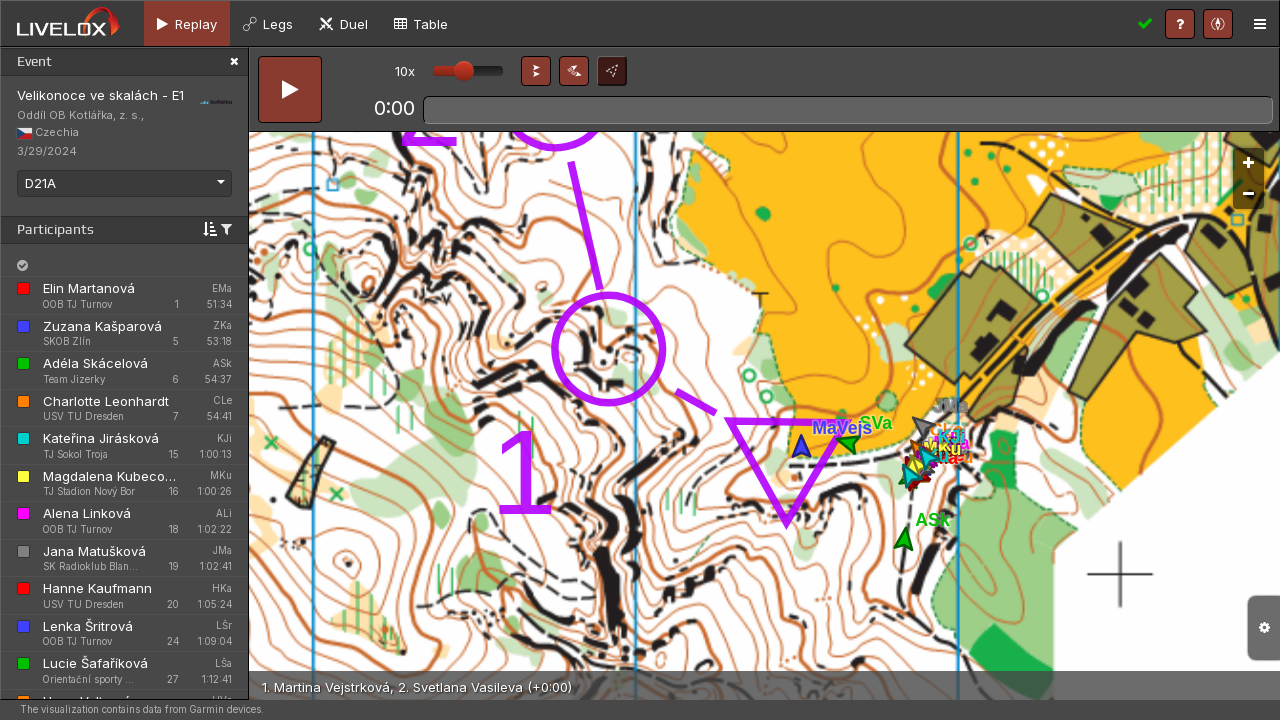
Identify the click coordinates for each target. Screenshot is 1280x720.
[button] (536, 71)
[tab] (187, 23)
